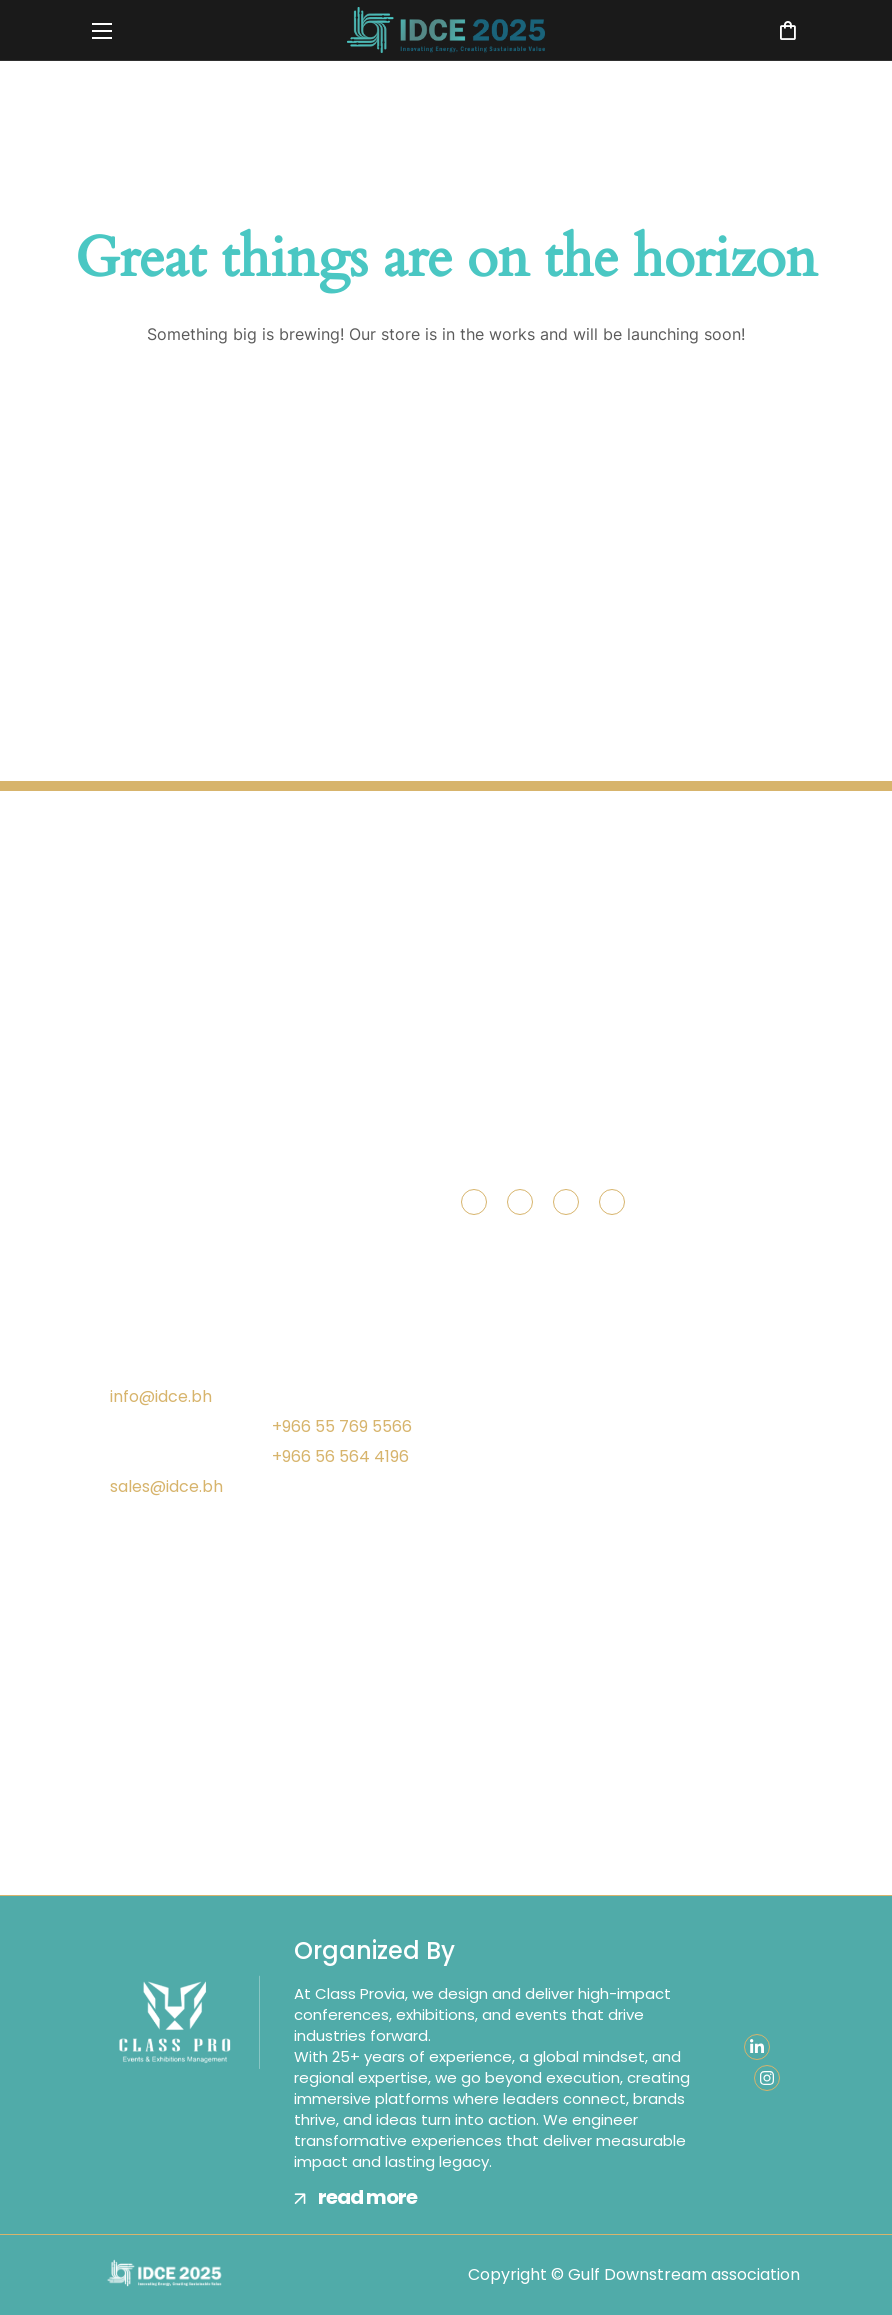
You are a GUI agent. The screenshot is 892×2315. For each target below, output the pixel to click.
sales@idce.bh (166, 1486)
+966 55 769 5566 (342, 1426)
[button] (787, 30)
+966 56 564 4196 (340, 1456)
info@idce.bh (161, 1396)
